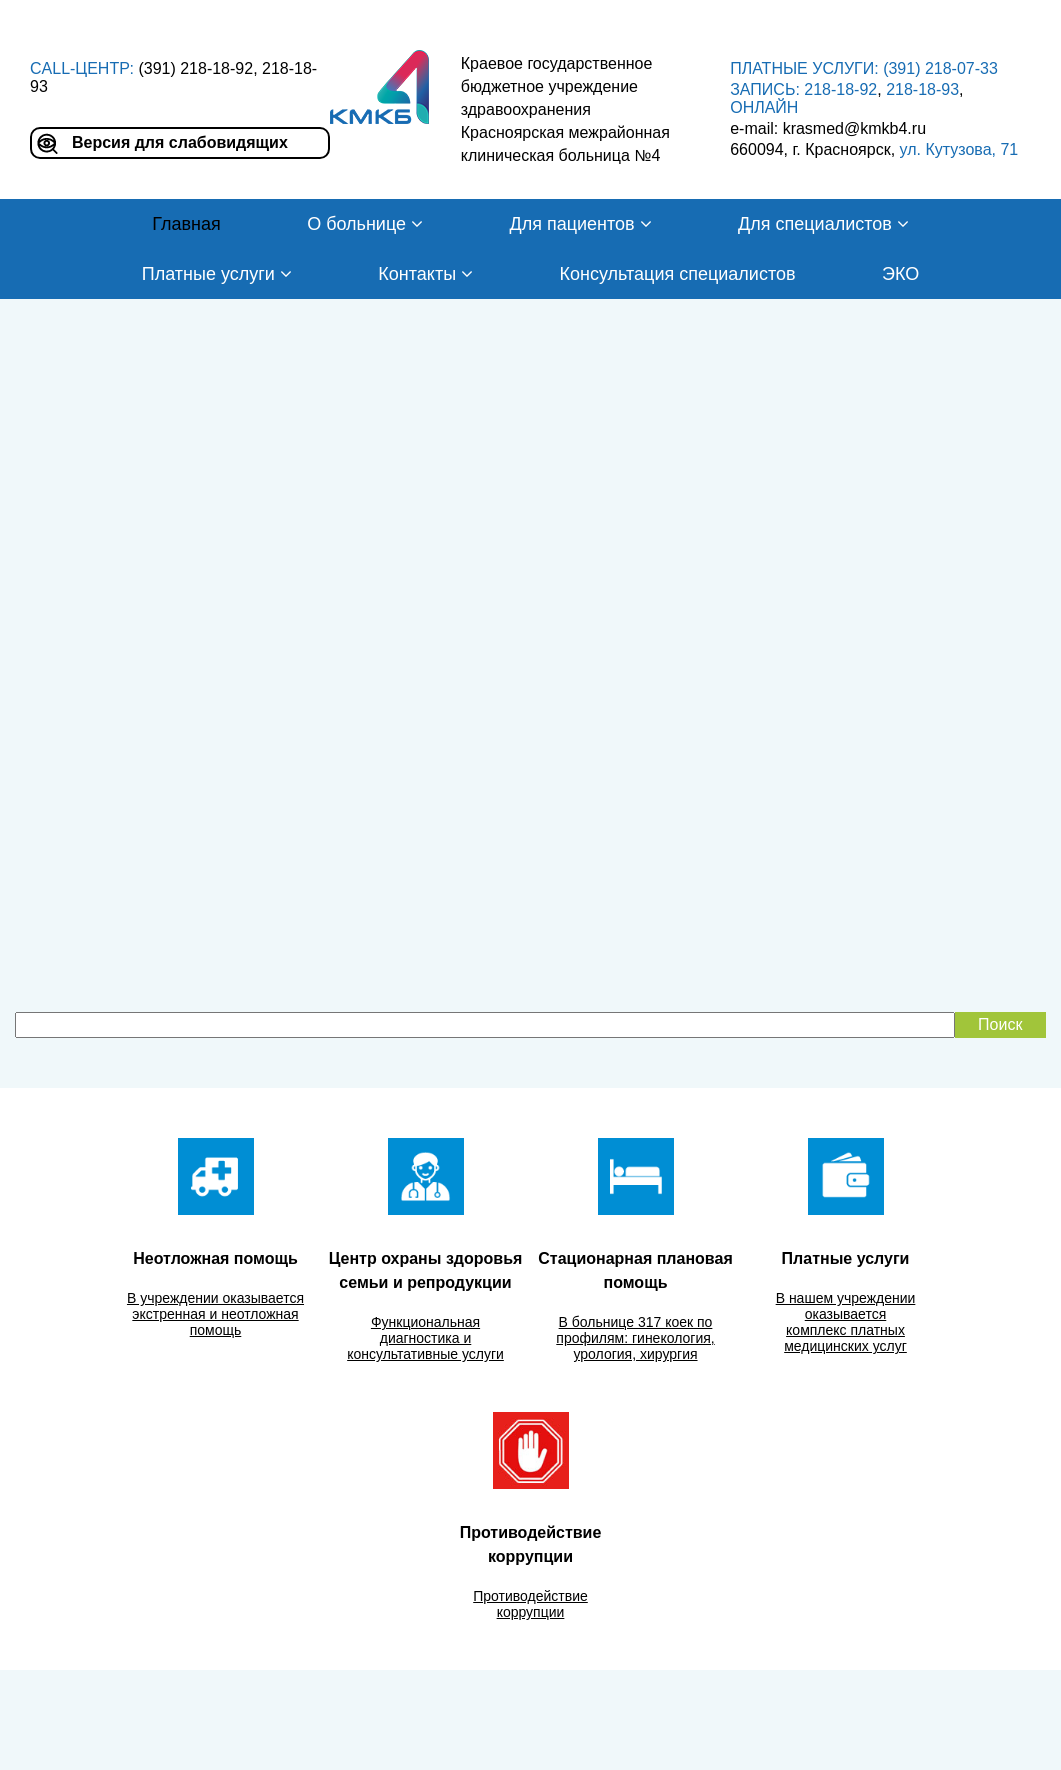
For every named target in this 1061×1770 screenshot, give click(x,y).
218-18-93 (922, 89)
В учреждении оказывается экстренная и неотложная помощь (215, 1314)
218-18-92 (840, 89)
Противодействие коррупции (530, 1604)
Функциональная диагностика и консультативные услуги (425, 1338)
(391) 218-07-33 (940, 68)
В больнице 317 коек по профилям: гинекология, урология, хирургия (635, 1338)
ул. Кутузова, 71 (959, 149)
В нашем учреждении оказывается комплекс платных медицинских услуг (846, 1322)
